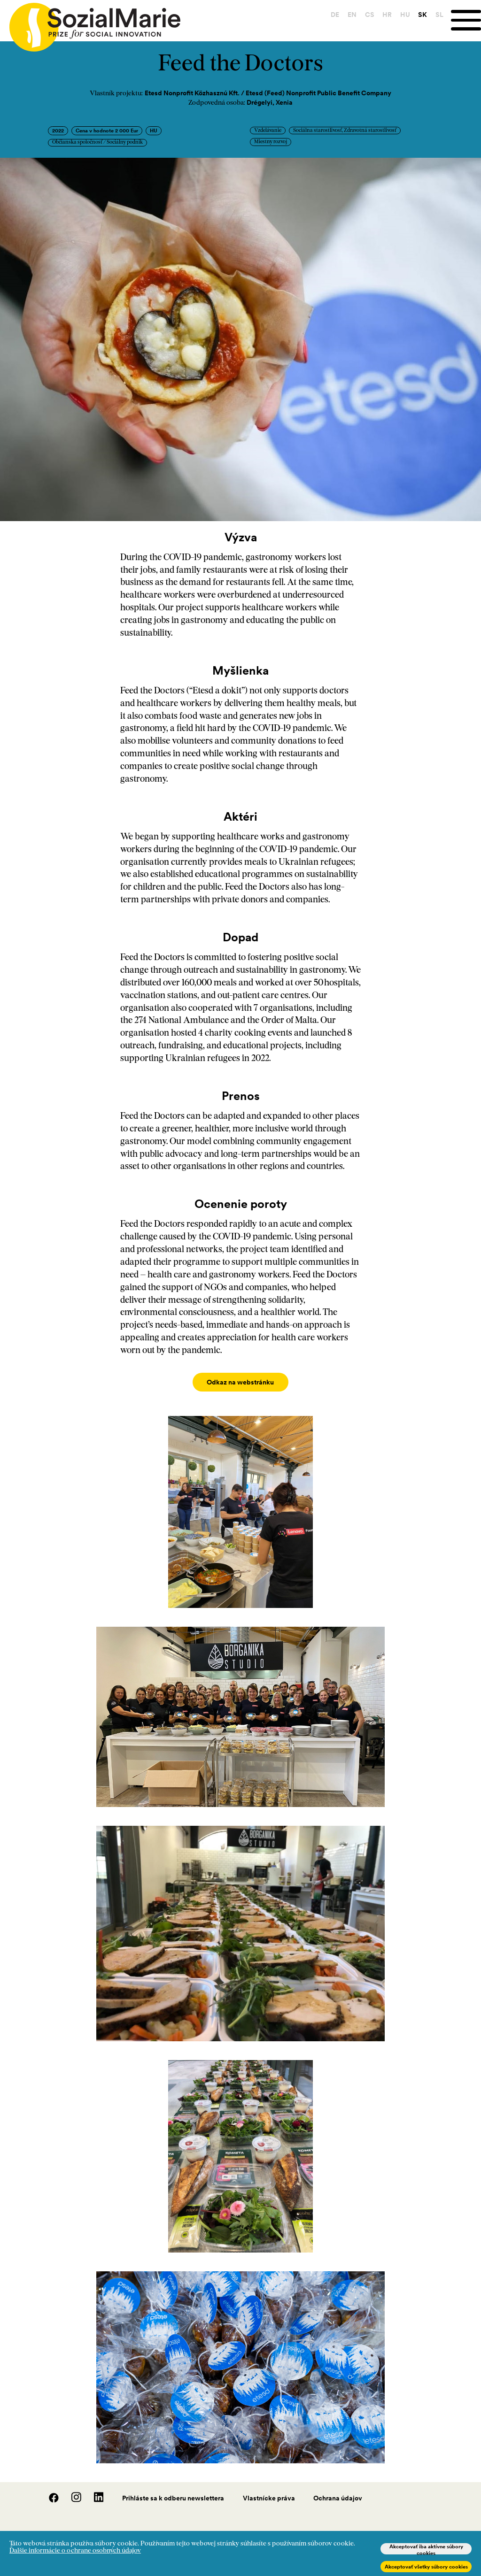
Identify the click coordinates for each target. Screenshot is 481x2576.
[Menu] (465, 20)
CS (368, 14)
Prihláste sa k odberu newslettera (173, 2488)
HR (386, 14)
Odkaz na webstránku (240, 1382)
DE (334, 14)
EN (351, 14)
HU (404, 14)
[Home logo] (90, 23)
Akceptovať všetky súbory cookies (426, 2566)
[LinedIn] (93, 2491)
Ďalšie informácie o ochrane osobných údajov (75, 2550)
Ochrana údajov (337, 2488)
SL (438, 14)
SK (421, 14)
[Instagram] (71, 2491)
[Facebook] (49, 2491)
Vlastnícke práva (269, 2488)
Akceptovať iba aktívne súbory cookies (426, 2548)
